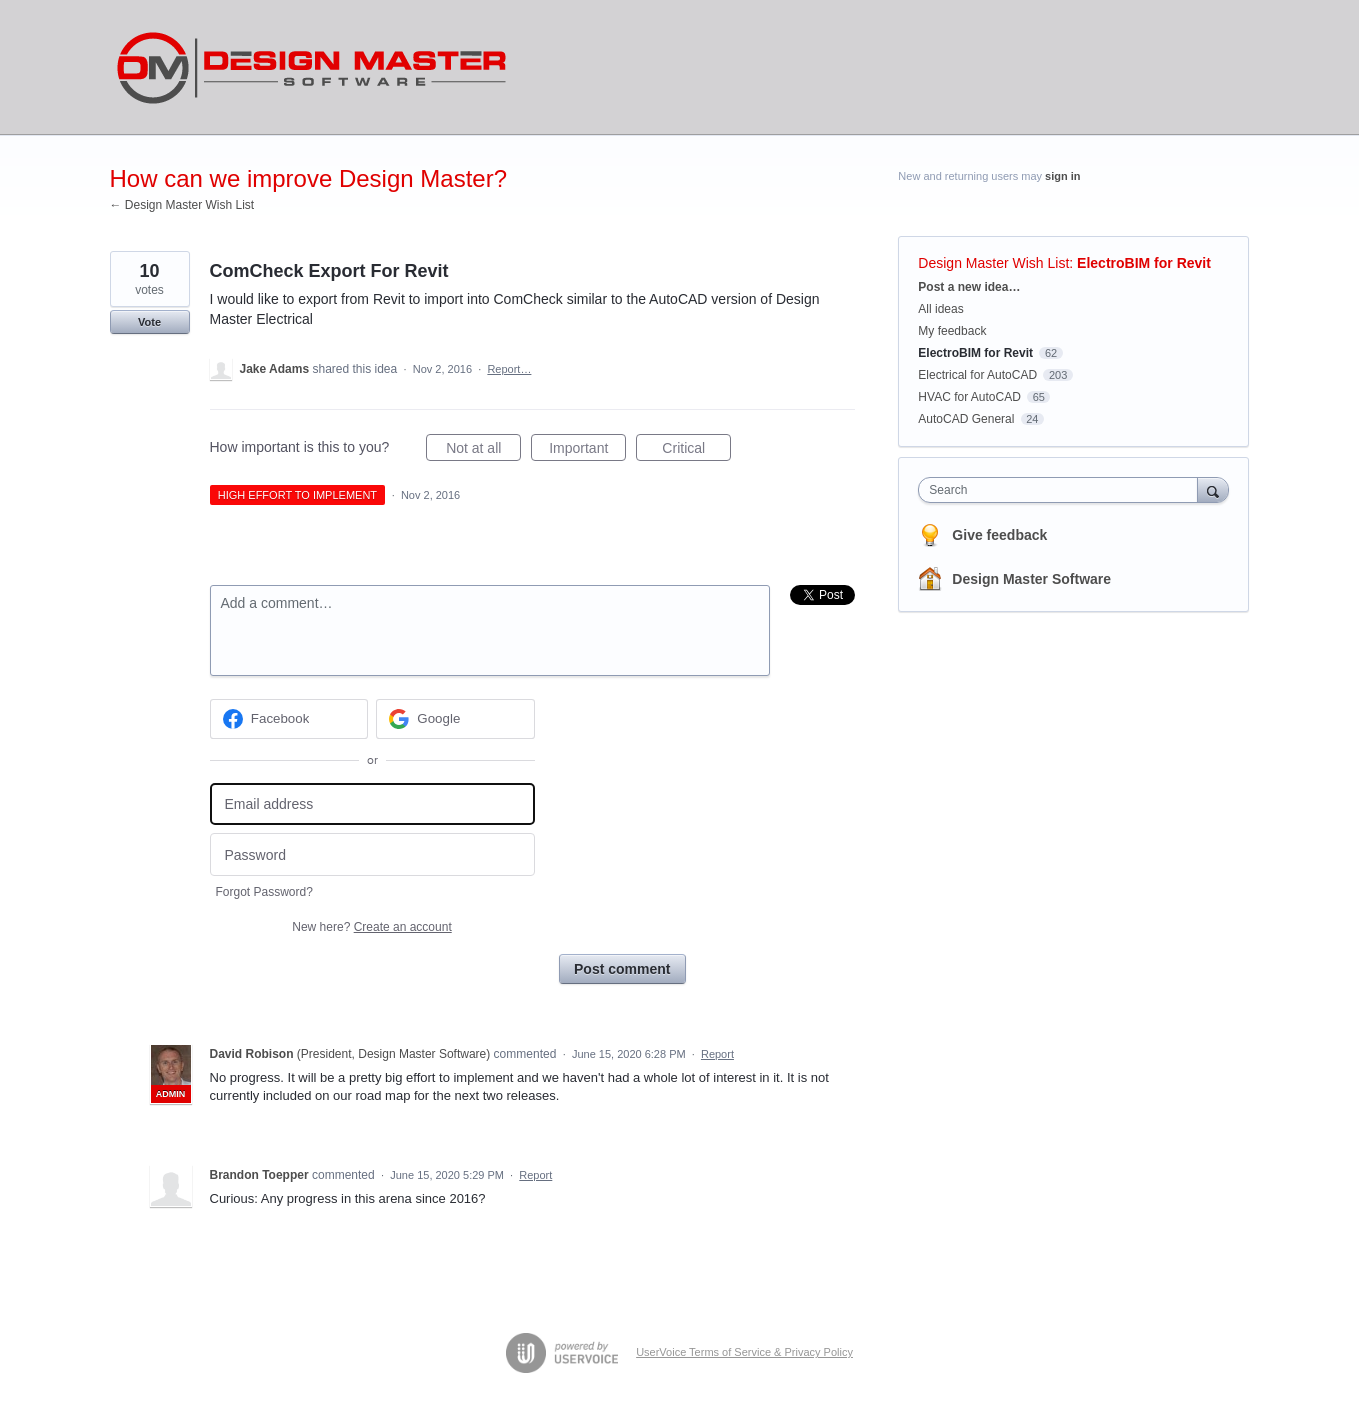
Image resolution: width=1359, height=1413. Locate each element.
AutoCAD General (966, 419)
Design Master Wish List (993, 263)
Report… (509, 369)
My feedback (952, 331)
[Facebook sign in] (289, 719)
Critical (696, 451)
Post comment (622, 969)
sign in (1062, 176)
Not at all (483, 451)
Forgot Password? (264, 892)
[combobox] (1062, 490)
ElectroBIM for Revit (1144, 263)
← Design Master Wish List (182, 205)
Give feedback (999, 535)
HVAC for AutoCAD (969, 397)
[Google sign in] (455, 719)
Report (717, 1054)
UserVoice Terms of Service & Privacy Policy (744, 1352)
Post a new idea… (969, 287)
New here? (371, 927)
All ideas (940, 309)
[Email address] (372, 804)
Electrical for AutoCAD (977, 375)
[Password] (372, 854)
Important (587, 451)
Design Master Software (1031, 579)
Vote (149, 322)
